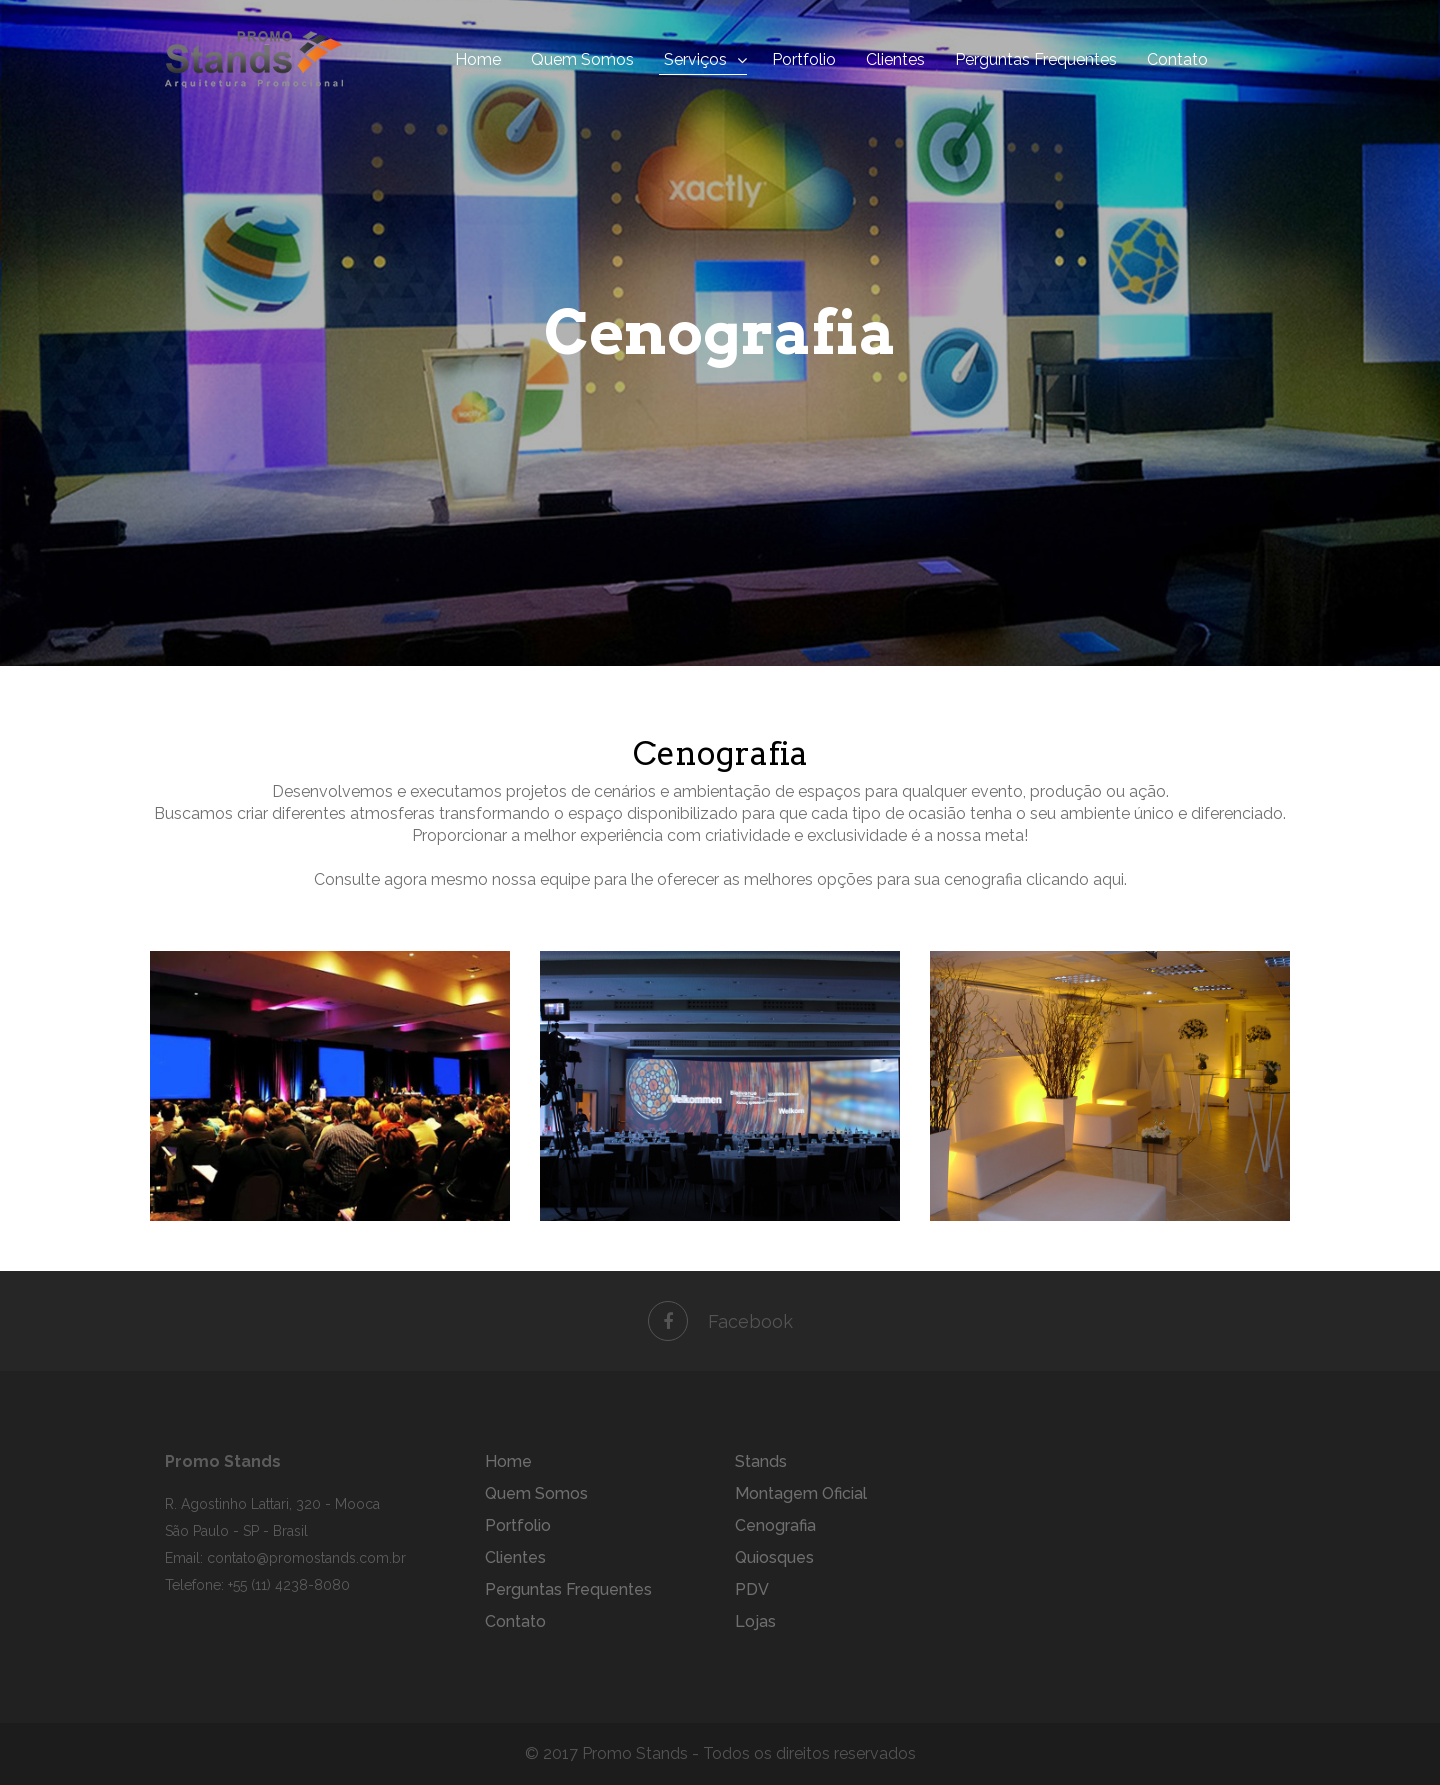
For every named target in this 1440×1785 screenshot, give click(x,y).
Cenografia (775, 1525)
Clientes (895, 59)
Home (478, 59)
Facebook (720, 1321)
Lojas (755, 1621)
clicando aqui (1075, 879)
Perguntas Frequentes (1036, 59)
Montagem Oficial (801, 1493)
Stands (761, 1461)
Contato (1177, 59)
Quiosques (774, 1557)
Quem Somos (582, 59)
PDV (752, 1589)
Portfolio (804, 59)
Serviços (695, 59)
